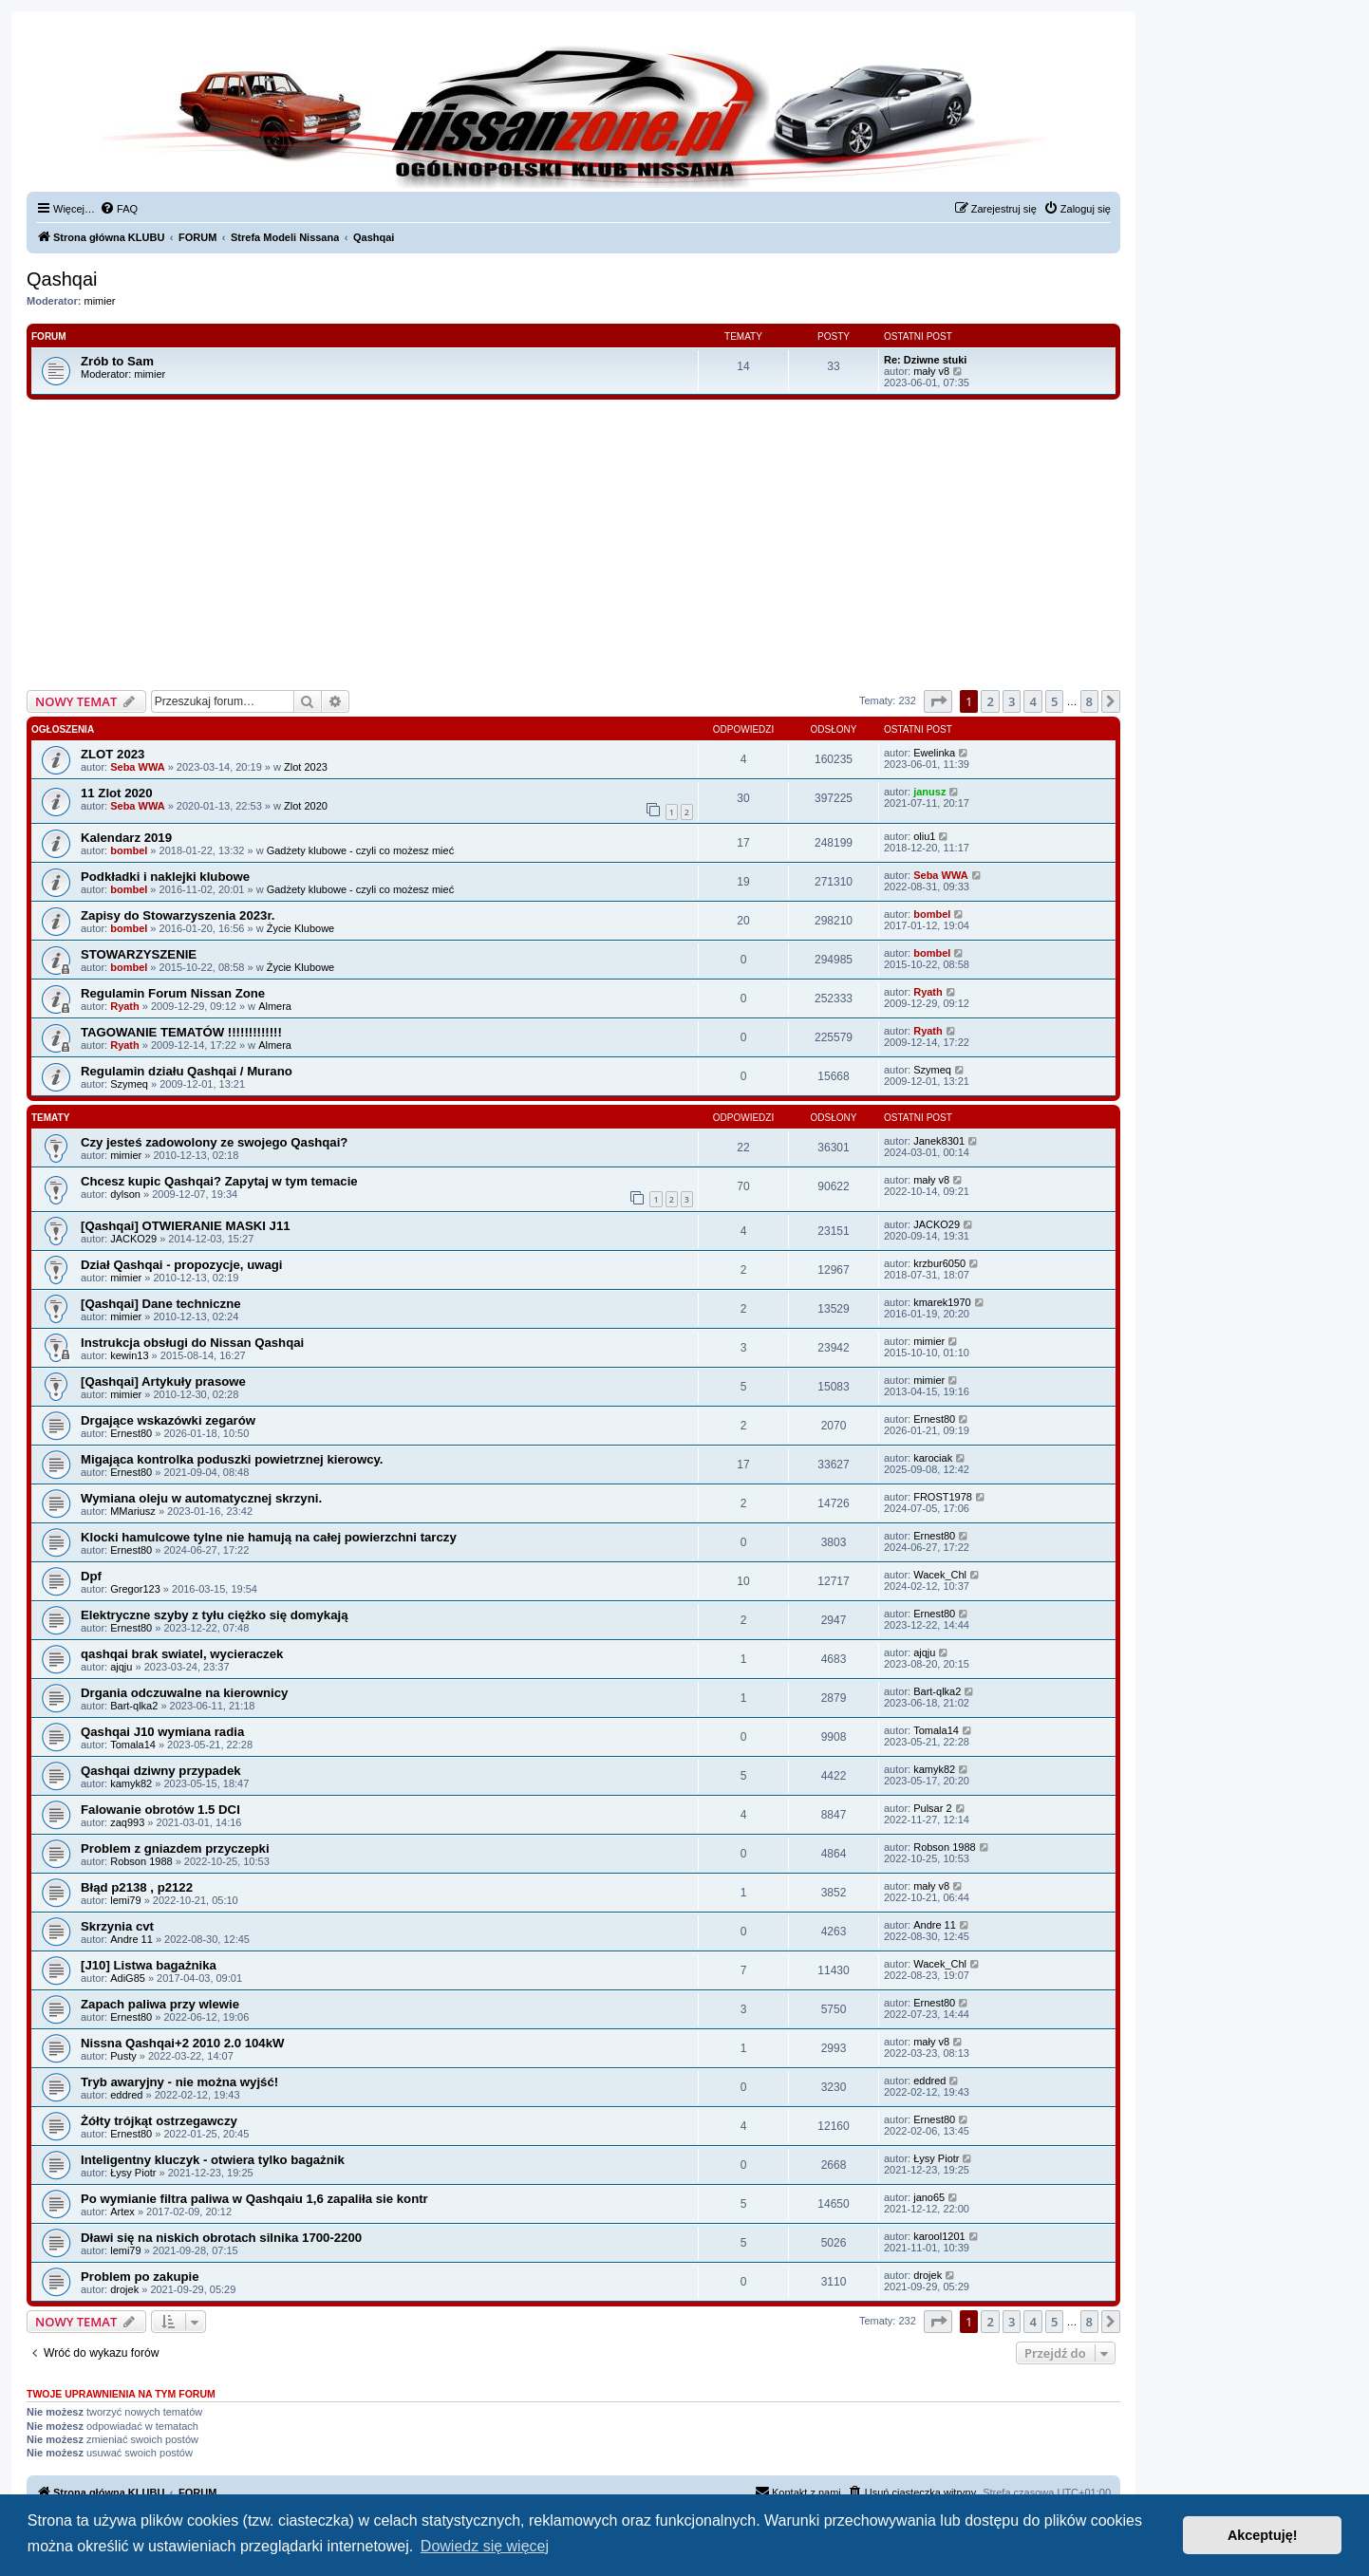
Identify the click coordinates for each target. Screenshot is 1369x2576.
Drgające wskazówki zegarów (168, 1420)
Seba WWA (137, 767)
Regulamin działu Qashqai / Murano (186, 1071)
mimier (100, 301)
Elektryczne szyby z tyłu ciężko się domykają (214, 1615)
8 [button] (1089, 701)
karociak (932, 1458)
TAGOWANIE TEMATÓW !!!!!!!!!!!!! (181, 1032)
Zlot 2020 (306, 806)
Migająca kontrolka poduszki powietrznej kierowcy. (232, 1459)
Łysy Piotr (133, 2172)
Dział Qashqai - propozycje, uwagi (182, 1265)
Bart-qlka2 (134, 1705)
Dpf (91, 1576)
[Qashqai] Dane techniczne (161, 1304)
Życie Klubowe (301, 928)
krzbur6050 (939, 1263)
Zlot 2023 (306, 767)
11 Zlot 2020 (117, 793)
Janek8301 (939, 1141)
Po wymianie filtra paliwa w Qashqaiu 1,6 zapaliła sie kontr (254, 2199)
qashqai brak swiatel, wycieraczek (182, 1654)
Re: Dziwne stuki (925, 359)
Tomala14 (133, 1744)
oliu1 (924, 836)
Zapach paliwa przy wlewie (160, 2004)
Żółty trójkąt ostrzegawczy (159, 2121)
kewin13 (129, 1355)
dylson (125, 1194)
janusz (929, 791)
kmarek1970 (942, 1302)
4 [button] (1032, 701)
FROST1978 (942, 1497)
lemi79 (125, 1900)
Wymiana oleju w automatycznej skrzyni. (201, 1498)
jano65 (929, 2197)
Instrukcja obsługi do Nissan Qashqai (192, 1342)
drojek (124, 2289)
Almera (274, 1006)
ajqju (121, 1666)
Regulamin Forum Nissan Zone (173, 993)
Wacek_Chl (939, 1574)
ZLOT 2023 (112, 754)
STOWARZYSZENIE (139, 954)
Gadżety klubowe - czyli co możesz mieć (360, 850)
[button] (938, 701)
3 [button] (1011, 701)
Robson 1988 (141, 1861)
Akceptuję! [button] (1263, 2535)
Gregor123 (135, 1589)
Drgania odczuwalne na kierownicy (184, 1693)
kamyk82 (131, 1783)
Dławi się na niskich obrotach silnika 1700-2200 (221, 2238)
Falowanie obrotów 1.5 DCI (160, 1809)
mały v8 (931, 371)
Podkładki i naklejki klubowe (165, 876)
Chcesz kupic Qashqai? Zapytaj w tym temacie (219, 1181)
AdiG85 (127, 1978)
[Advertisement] (573, 553)
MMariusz (133, 1511)
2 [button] (989, 701)
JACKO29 (133, 1238)
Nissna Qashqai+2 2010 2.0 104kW (182, 2043)
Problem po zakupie (140, 2276)
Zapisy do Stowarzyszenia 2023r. (178, 915)
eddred (126, 2094)
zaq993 (127, 1822)
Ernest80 (131, 1433)
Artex (122, 2211)
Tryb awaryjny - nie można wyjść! (179, 2082)
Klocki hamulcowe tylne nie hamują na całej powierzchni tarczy (269, 1537)
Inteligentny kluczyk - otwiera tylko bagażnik (213, 2160)
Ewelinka (934, 752)
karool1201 (939, 2236)
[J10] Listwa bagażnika (148, 1965)
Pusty (123, 2056)
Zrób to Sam (117, 361)
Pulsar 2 (932, 1808)
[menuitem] (119, 208)
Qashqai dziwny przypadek (161, 1771)
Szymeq (129, 1084)
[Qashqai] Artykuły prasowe (163, 1381)
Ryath (125, 1006)
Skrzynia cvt (117, 1926)
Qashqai (62, 279)
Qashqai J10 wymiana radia (162, 1732)
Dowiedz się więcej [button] (485, 2546)
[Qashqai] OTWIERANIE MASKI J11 (186, 1226)
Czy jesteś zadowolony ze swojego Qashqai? (214, 1142)
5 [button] (1054, 701)
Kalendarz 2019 (126, 838)
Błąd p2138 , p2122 (137, 1887)
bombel (128, 850)
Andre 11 (131, 1939)
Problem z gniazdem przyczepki (175, 1848)
